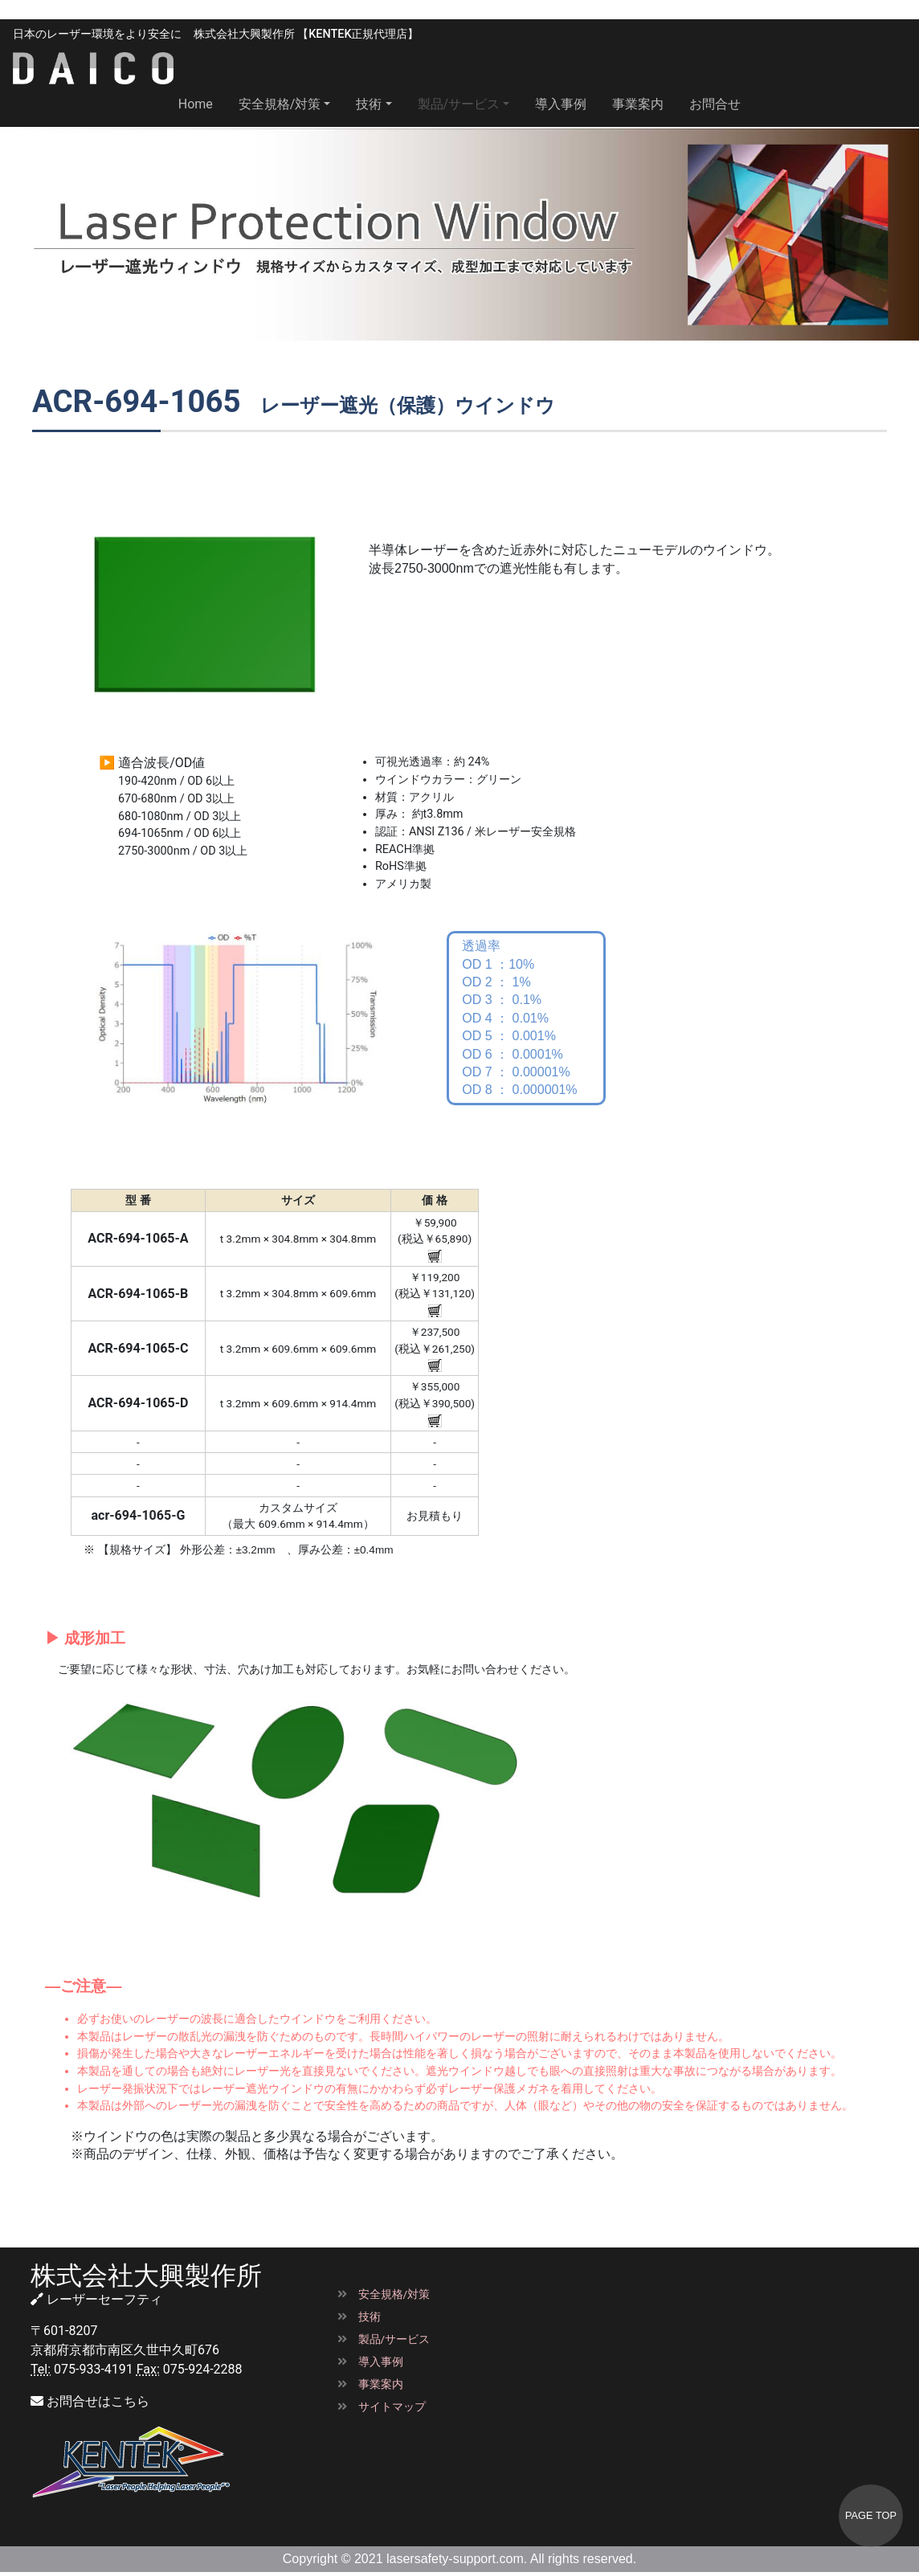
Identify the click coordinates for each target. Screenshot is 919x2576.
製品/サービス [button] (459, 104)
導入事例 (560, 104)
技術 (359, 2316)
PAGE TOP (871, 2515)
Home (202, 103)
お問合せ (715, 104)
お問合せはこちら (90, 2401)
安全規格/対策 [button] (280, 104)
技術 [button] (369, 104)
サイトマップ (381, 2406)
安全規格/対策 (383, 2294)
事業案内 (638, 104)
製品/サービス (383, 2339)
